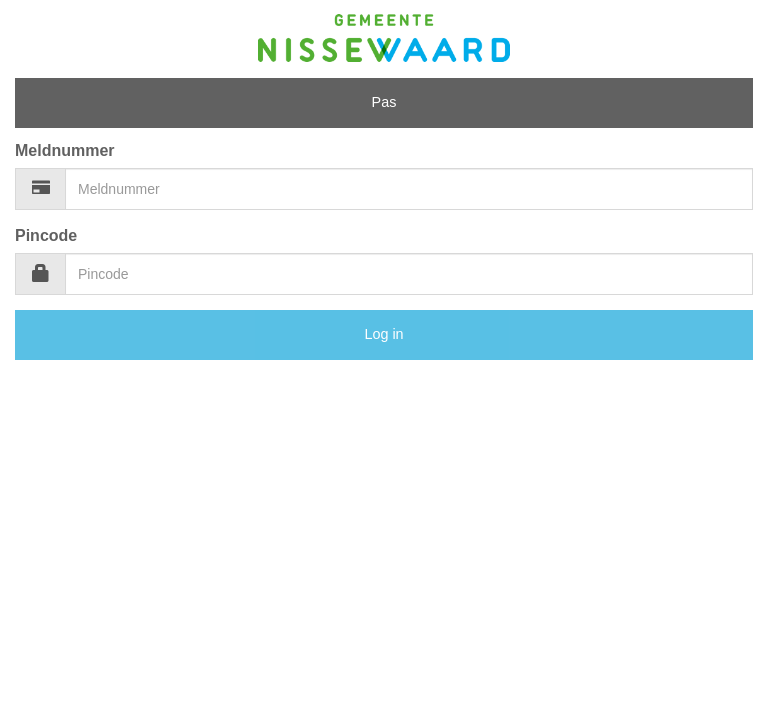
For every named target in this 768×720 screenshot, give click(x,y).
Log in (383, 334)
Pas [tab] (384, 102)
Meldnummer (65, 150)
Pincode (46, 235)
